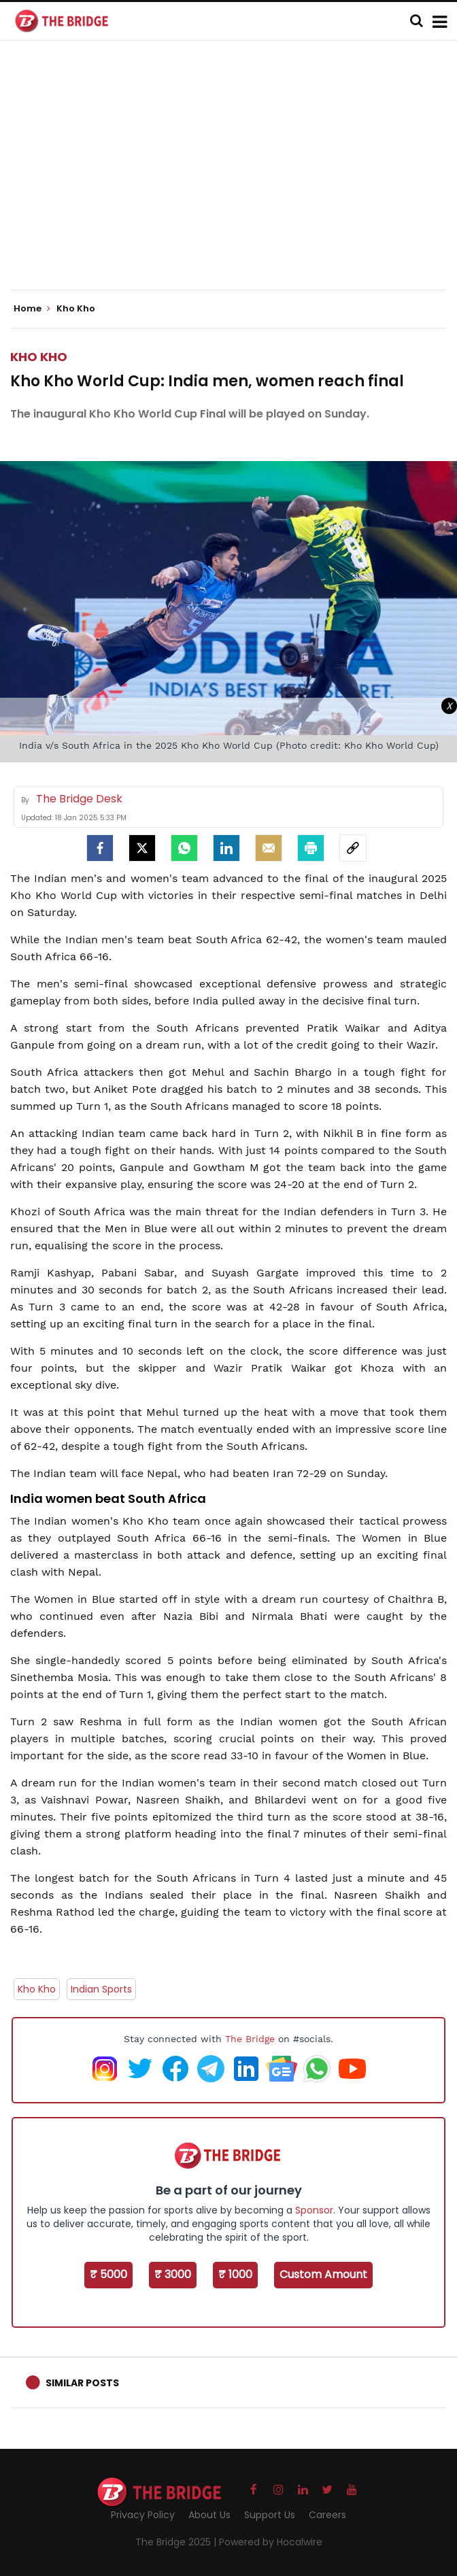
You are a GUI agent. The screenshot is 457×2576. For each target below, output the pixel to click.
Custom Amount (323, 2274)
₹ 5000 (108, 2274)
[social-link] (353, 848)
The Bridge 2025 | (177, 2542)
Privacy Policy (143, 2515)
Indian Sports (101, 1989)
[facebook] (100, 848)
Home (32, 309)
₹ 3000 (172, 2274)
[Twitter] (142, 848)
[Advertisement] (233, 177)
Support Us (269, 2515)
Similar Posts (82, 2383)
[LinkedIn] (226, 848)
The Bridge (250, 2038)
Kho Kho (38, 356)
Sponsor (314, 2210)
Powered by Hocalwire (270, 2542)
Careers (327, 2515)
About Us (209, 2515)
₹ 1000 (235, 2274)
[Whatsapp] (184, 848)
